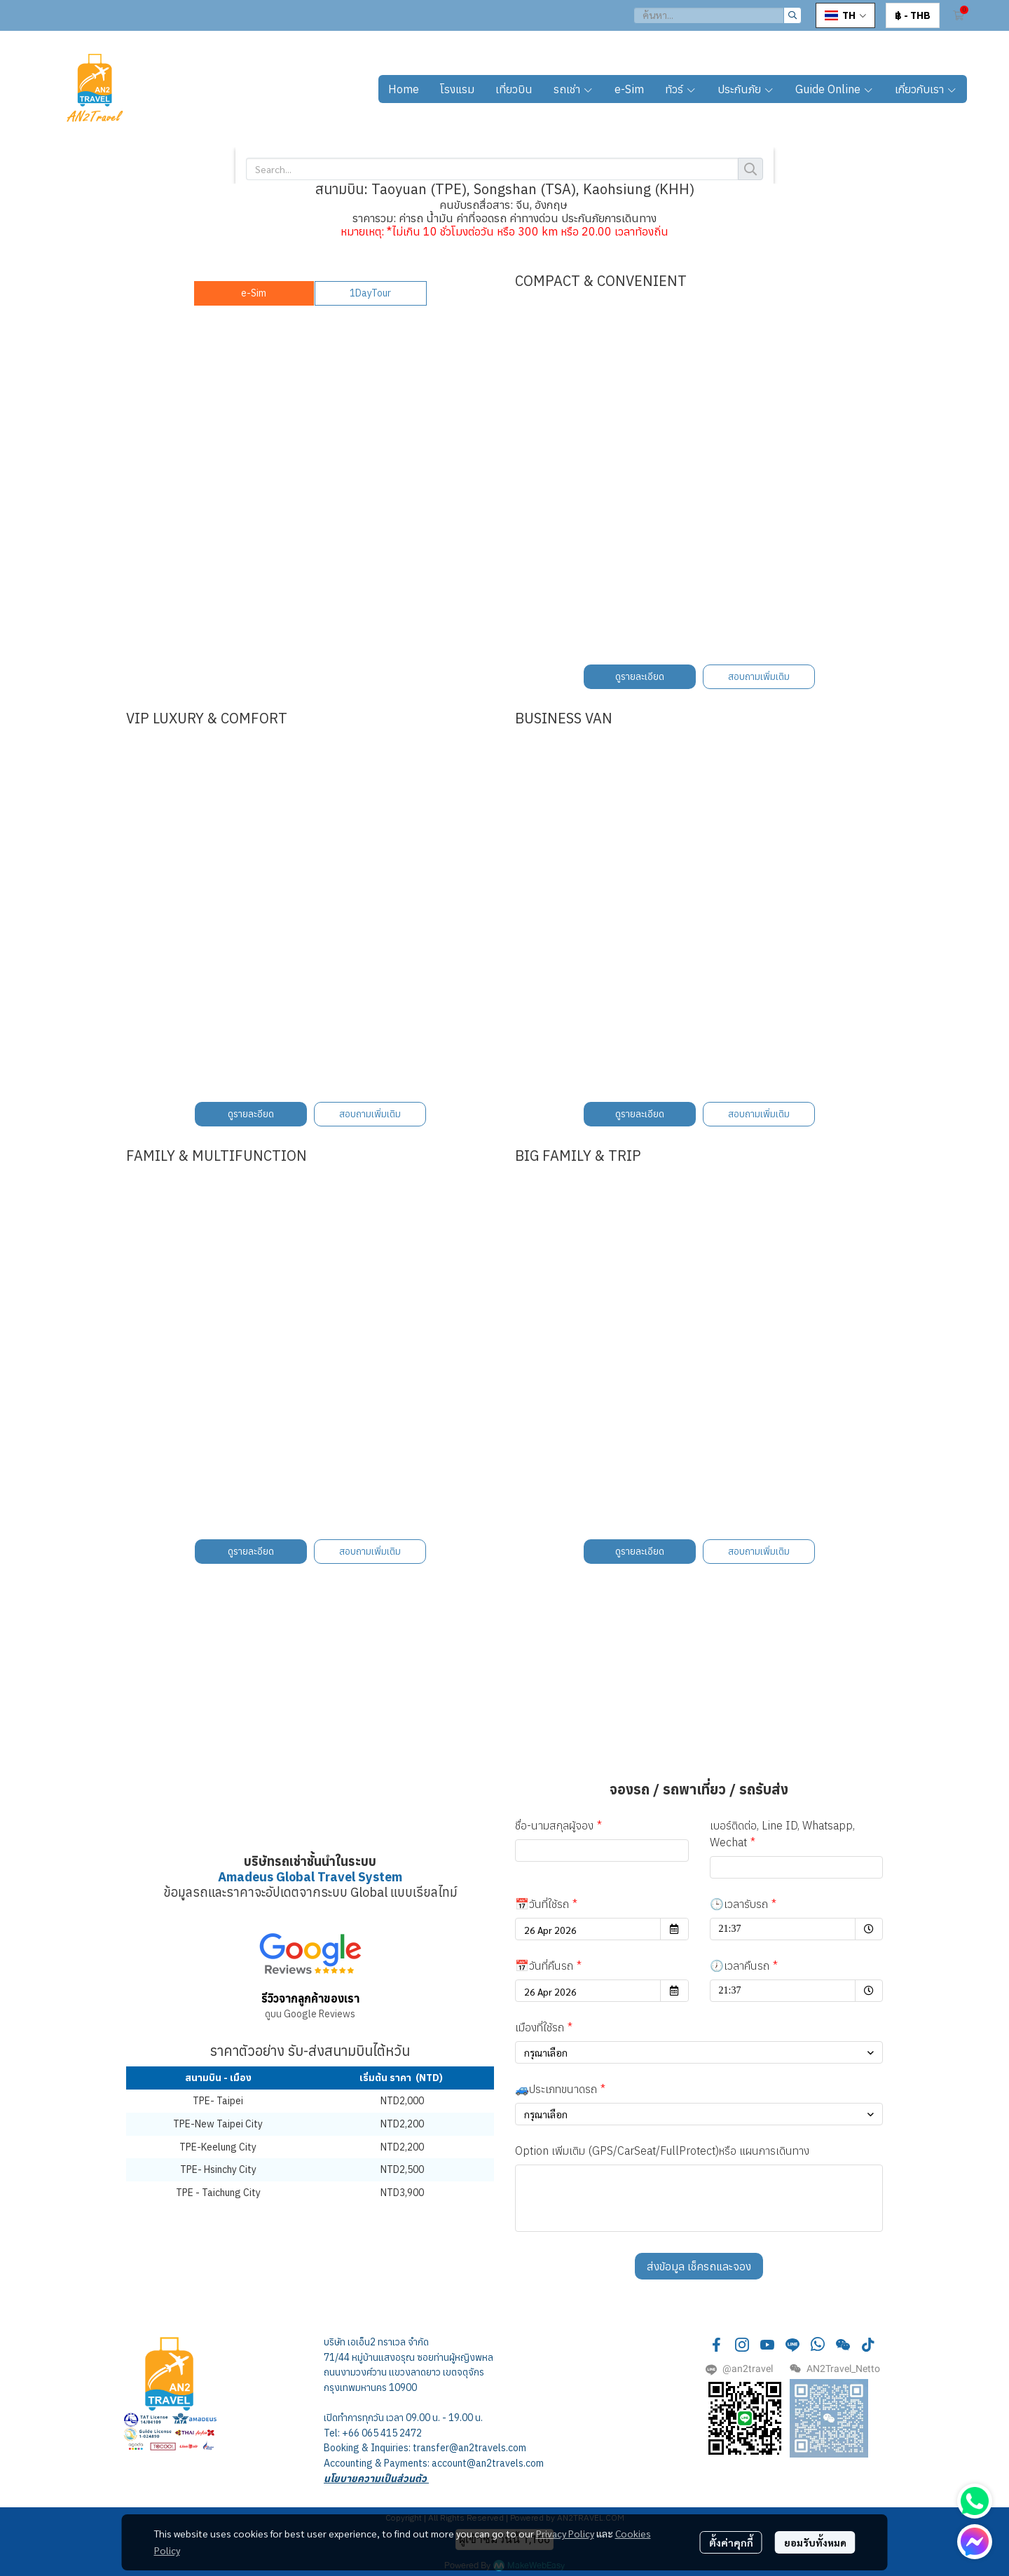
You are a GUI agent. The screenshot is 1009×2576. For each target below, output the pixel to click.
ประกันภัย (746, 89)
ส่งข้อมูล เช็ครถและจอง (699, 2266)
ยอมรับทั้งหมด (815, 2542)
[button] (717, 15)
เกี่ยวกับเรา (926, 89)
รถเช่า (573, 89)
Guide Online (834, 89)
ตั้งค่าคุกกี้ (731, 2542)
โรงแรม (457, 89)
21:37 (756, 1925)
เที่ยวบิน (514, 89)
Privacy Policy (565, 2533)
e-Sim (629, 89)
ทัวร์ (680, 89)
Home (403, 89)
